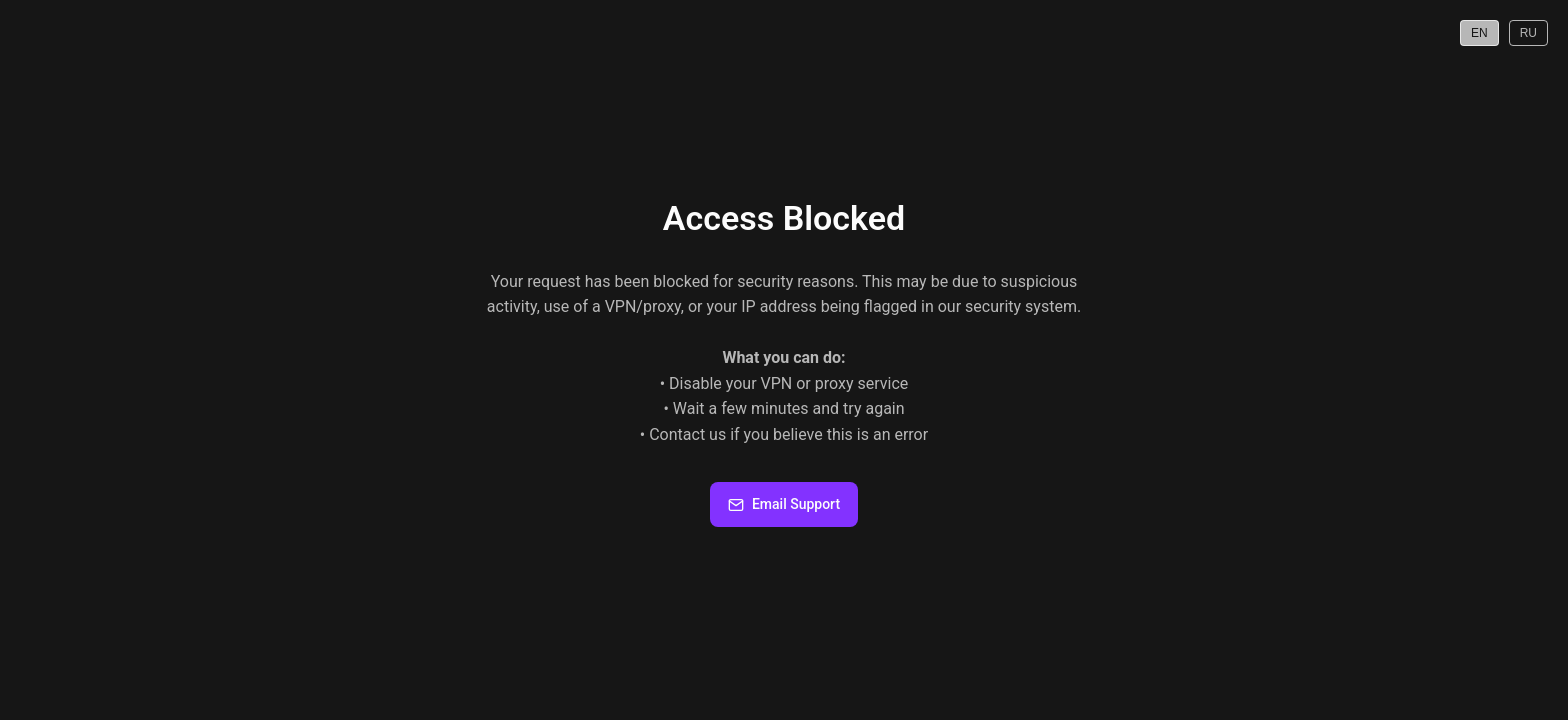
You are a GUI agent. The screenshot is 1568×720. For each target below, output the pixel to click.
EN (1479, 33)
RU (1528, 33)
